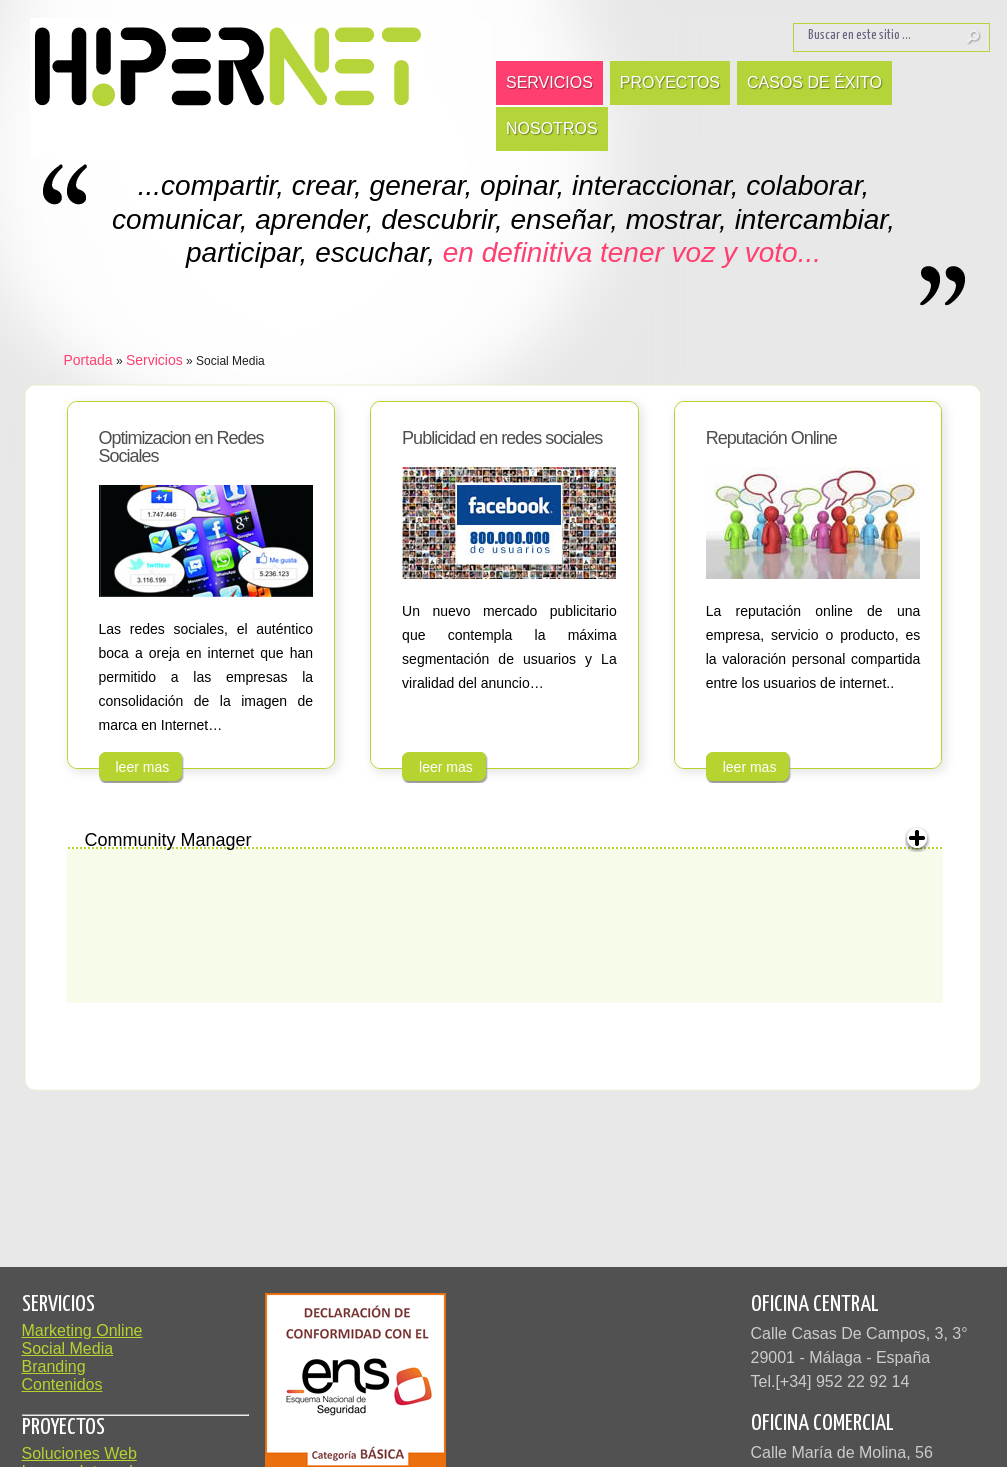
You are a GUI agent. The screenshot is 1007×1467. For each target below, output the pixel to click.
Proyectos (670, 82)
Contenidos (62, 1384)
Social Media (68, 1348)
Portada (88, 360)
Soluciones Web (79, 1453)
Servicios (549, 82)
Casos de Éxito (814, 82)
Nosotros (552, 128)
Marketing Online (82, 1330)
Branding (54, 1366)
